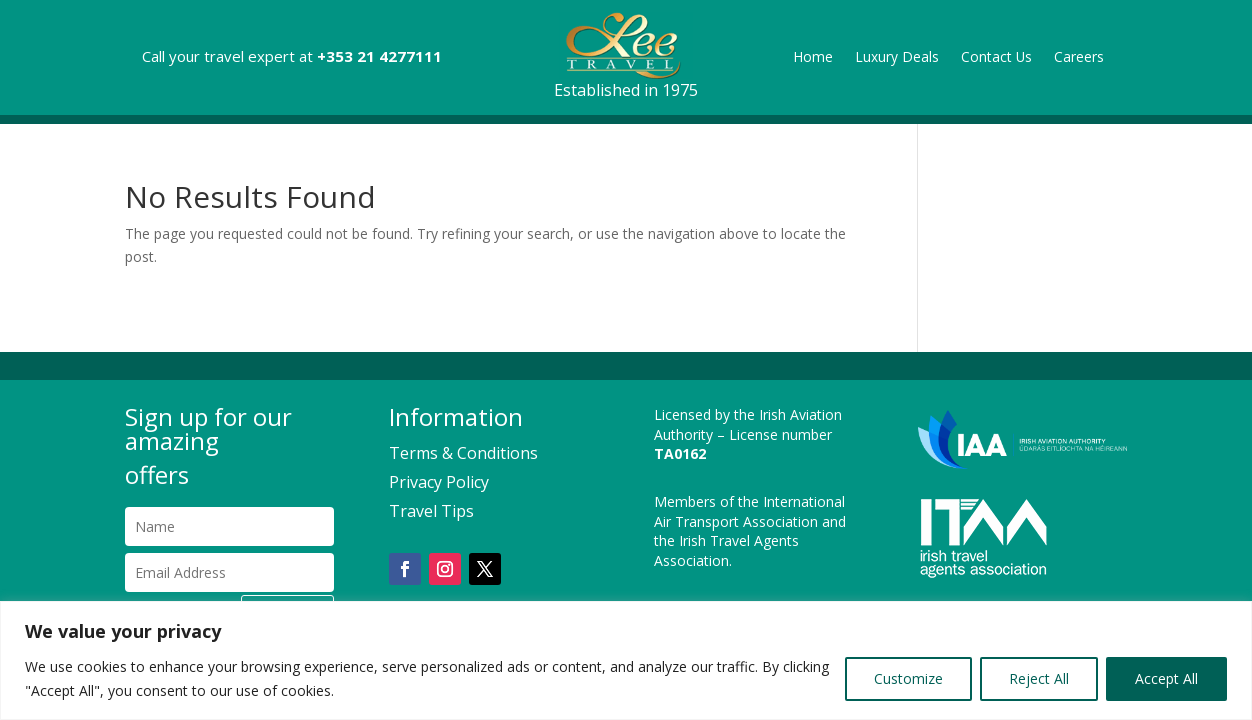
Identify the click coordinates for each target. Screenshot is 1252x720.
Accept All (1166, 678)
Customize (908, 678)
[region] (626, 660)
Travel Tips (431, 511)
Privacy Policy (439, 482)
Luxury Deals (897, 58)
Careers (1079, 58)
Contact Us (996, 58)
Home (813, 58)
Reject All (1039, 678)
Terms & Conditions (463, 453)
